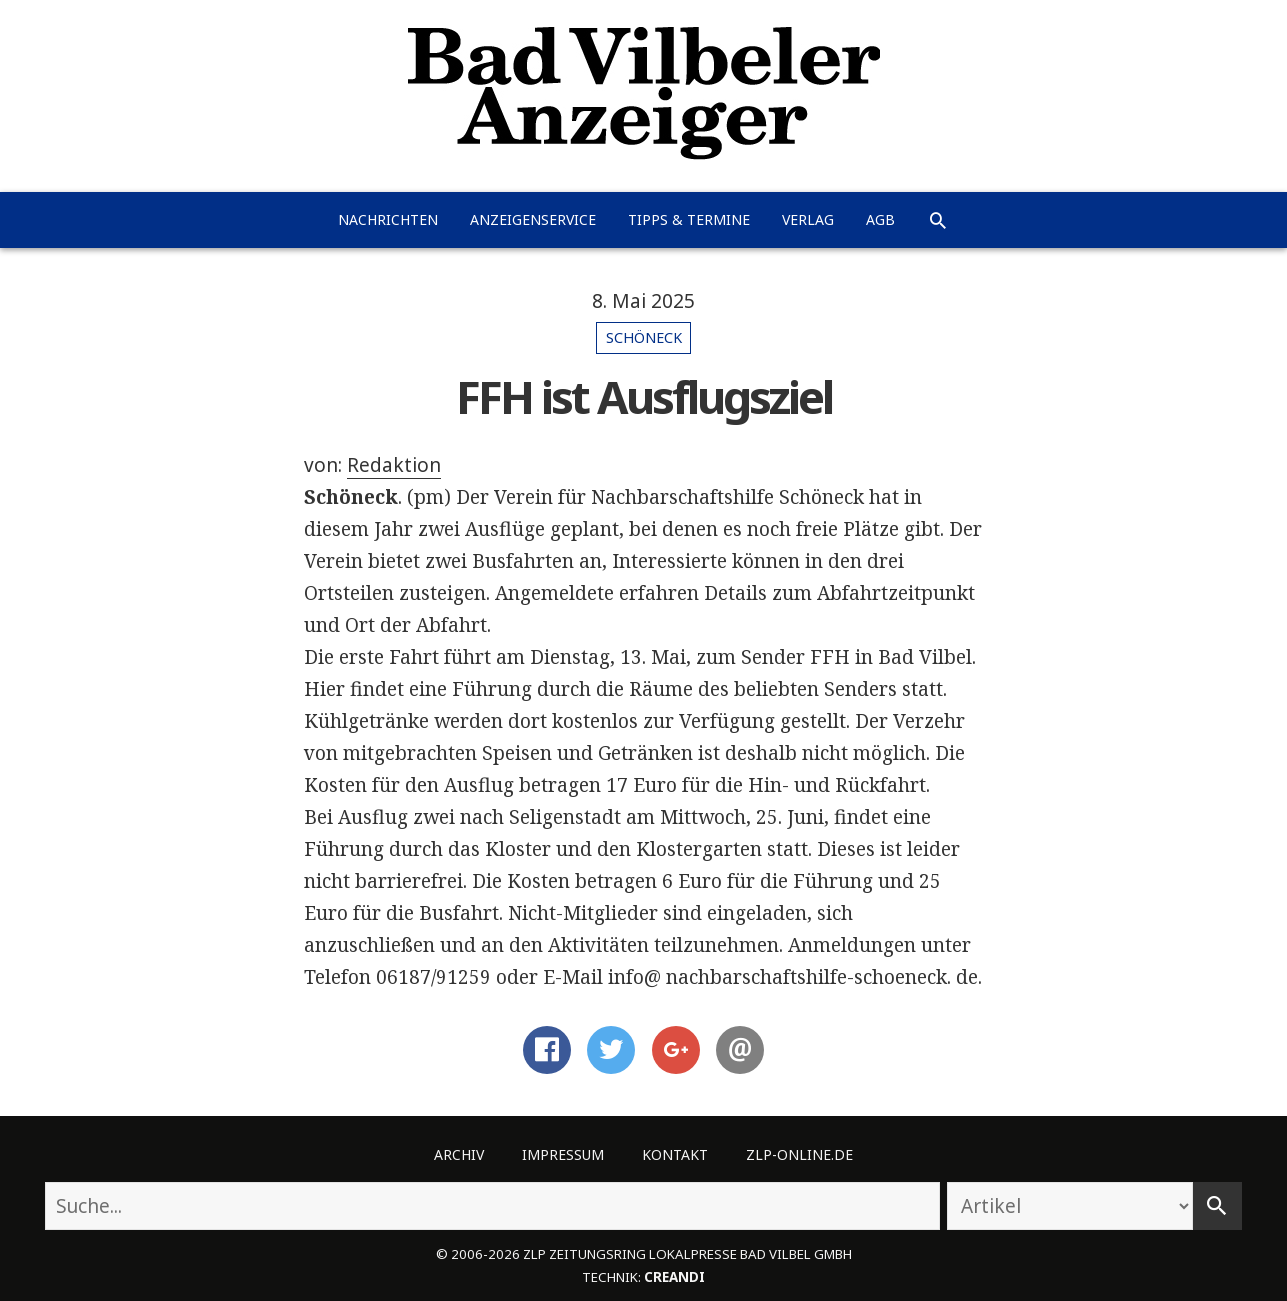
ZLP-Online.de (799, 1154)
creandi (674, 1277)
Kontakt (675, 1154)
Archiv (459, 1154)
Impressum (563, 1154)
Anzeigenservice (533, 219)
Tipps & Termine (689, 219)
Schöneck (644, 337)
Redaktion (394, 465)
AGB (880, 219)
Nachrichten (388, 219)
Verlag (808, 219)
